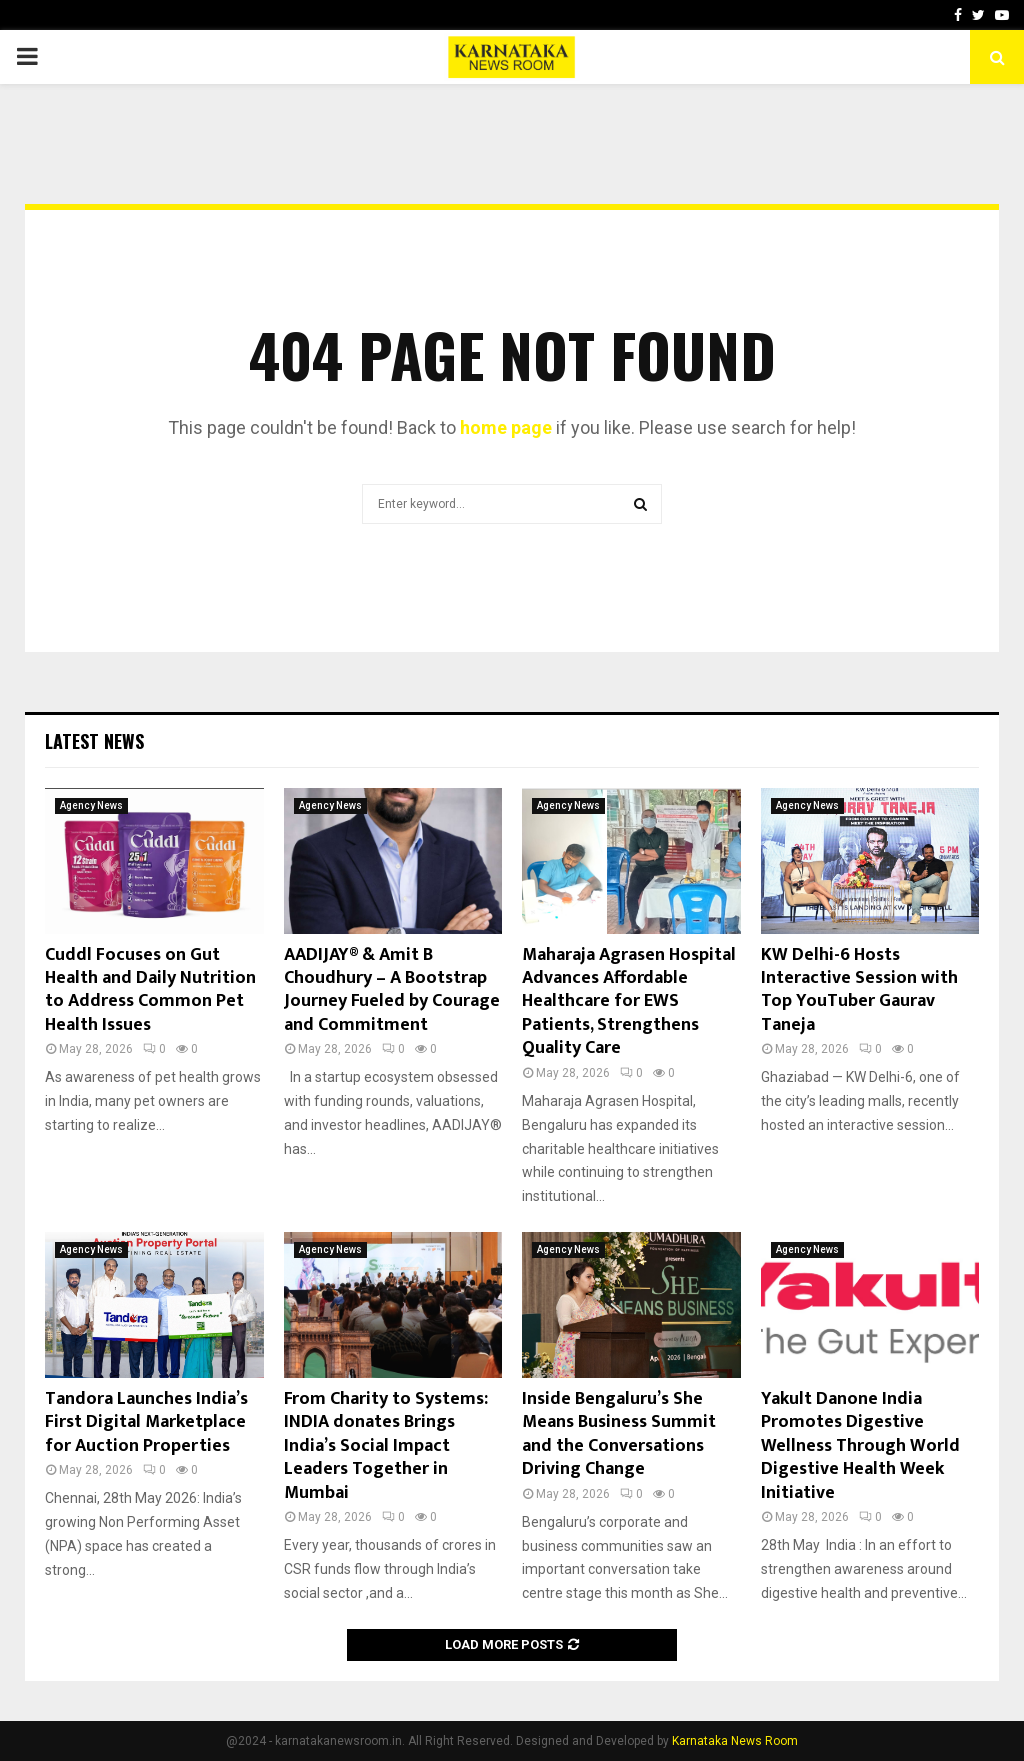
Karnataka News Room (735, 1741)
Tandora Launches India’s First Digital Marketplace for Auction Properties (146, 1422)
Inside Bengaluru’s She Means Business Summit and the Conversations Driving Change (619, 1434)
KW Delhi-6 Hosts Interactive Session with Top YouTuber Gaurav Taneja (859, 990)
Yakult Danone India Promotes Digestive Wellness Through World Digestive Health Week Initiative (860, 1446)
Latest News (94, 741)
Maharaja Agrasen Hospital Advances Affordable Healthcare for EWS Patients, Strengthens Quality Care (629, 1002)
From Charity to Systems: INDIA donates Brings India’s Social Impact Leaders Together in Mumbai (386, 1446)
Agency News (91, 805)
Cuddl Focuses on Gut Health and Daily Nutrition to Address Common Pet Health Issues (150, 990)
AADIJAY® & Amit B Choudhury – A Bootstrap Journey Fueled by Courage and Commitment (392, 990)
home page (506, 427)
